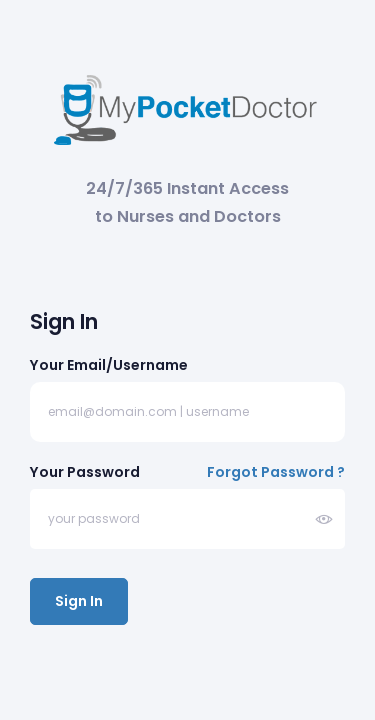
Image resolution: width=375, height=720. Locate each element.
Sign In (79, 601)
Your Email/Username (109, 365)
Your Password (85, 472)
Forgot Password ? (276, 472)
